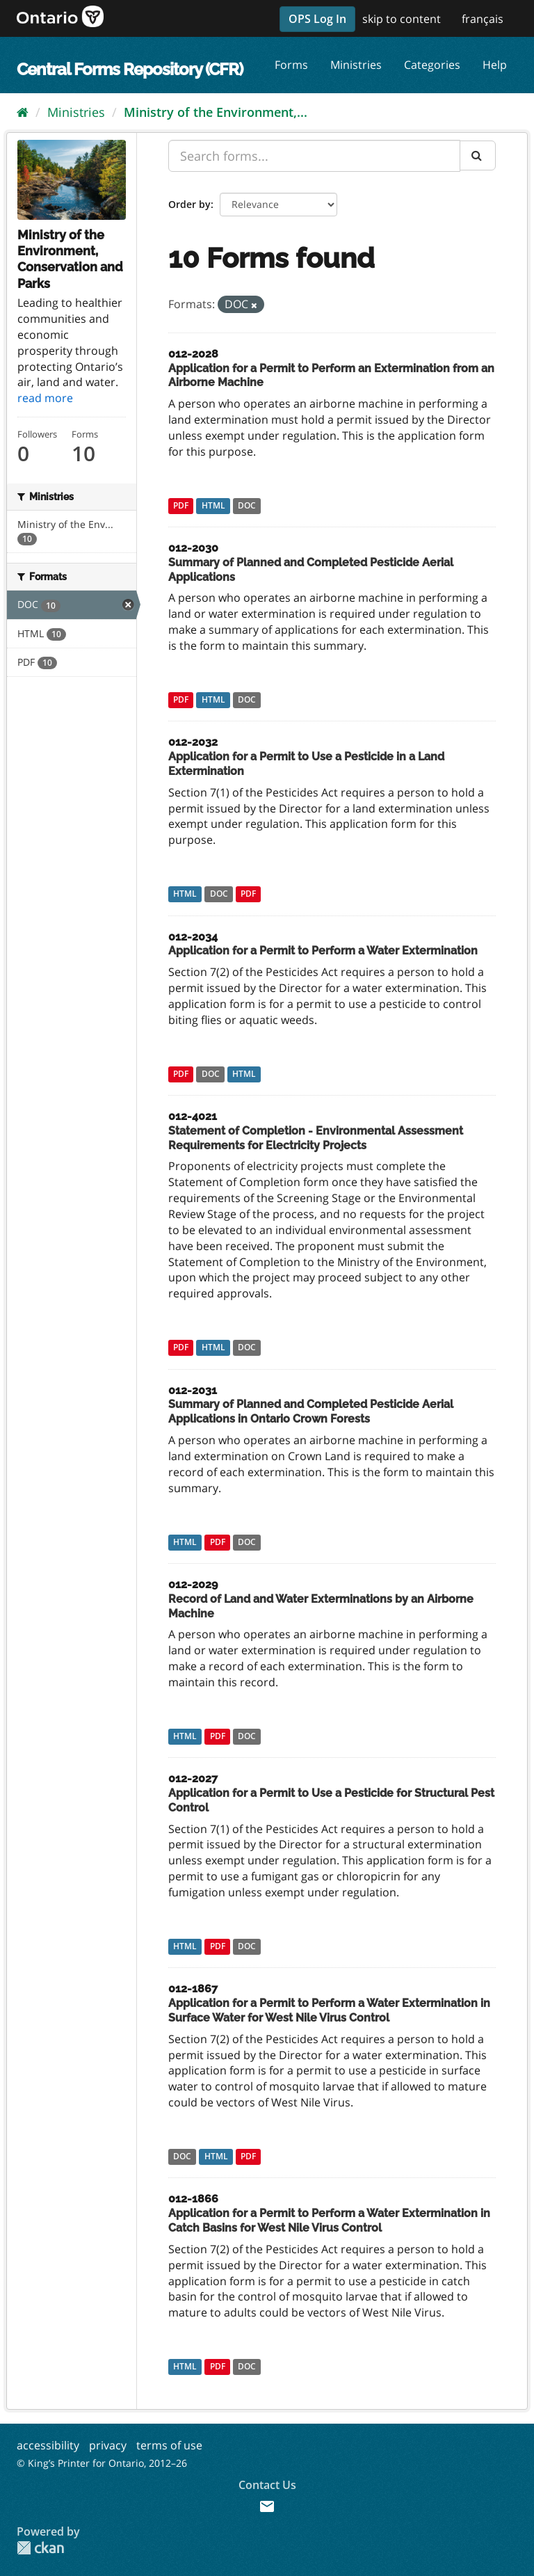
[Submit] (478, 155)
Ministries (356, 64)
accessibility (48, 2445)
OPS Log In (317, 18)
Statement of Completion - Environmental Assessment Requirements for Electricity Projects (315, 1138)
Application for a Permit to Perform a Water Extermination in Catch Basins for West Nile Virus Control (329, 2220)
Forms (291, 64)
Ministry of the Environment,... (215, 112)
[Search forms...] (314, 156)
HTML (213, 505)
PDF (180, 505)
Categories (432, 64)
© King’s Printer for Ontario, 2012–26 (102, 2463)
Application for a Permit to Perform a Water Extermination (323, 950)
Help (495, 64)
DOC (247, 505)
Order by (189, 204)
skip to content (401, 18)
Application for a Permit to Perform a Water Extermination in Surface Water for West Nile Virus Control (329, 2010)
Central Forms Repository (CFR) (130, 69)
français (482, 18)
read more (45, 398)
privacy (108, 2445)
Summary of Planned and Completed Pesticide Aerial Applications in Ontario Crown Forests (310, 1411)
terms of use (169, 2445)
